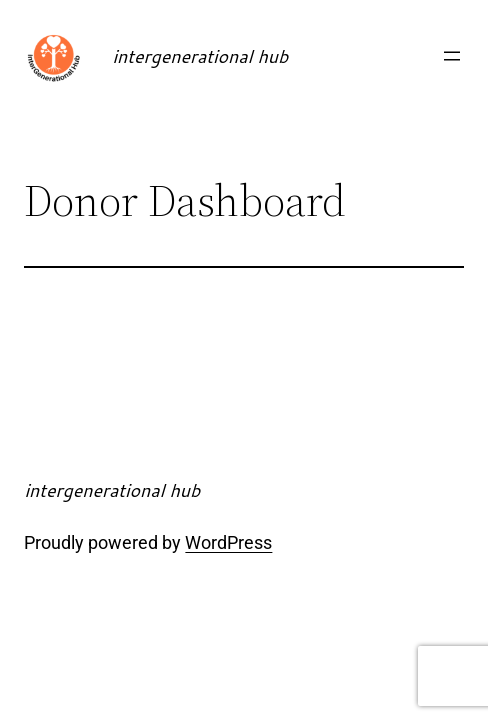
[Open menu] (452, 56)
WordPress (228, 542)
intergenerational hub (200, 56)
